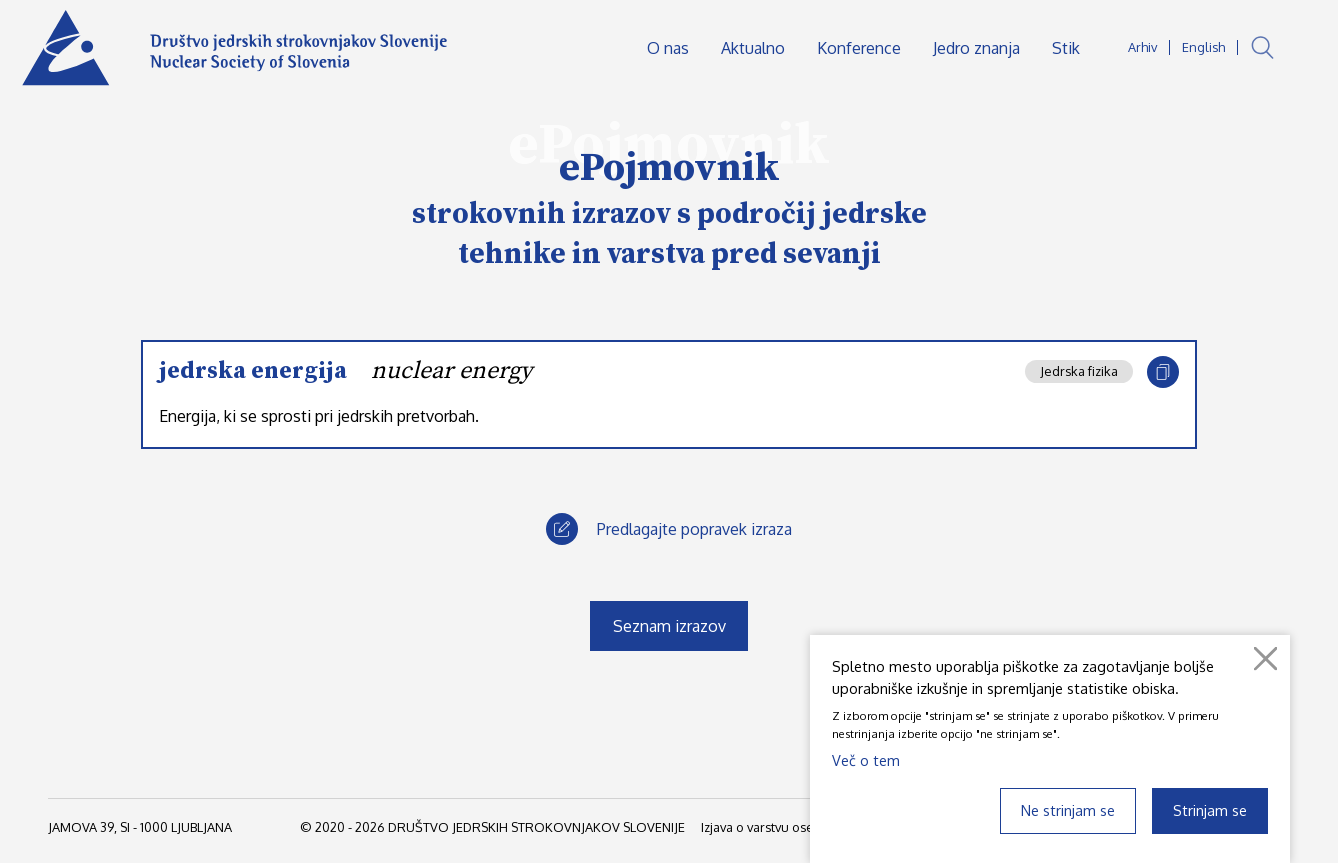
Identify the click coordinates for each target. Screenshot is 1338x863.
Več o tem (866, 760)
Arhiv (1142, 47)
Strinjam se (1210, 810)
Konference (859, 48)
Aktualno (753, 48)
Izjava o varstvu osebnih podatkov (800, 827)
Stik (1066, 48)
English (1203, 47)
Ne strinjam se (1068, 810)
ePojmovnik (669, 168)
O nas (668, 48)
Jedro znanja (976, 48)
